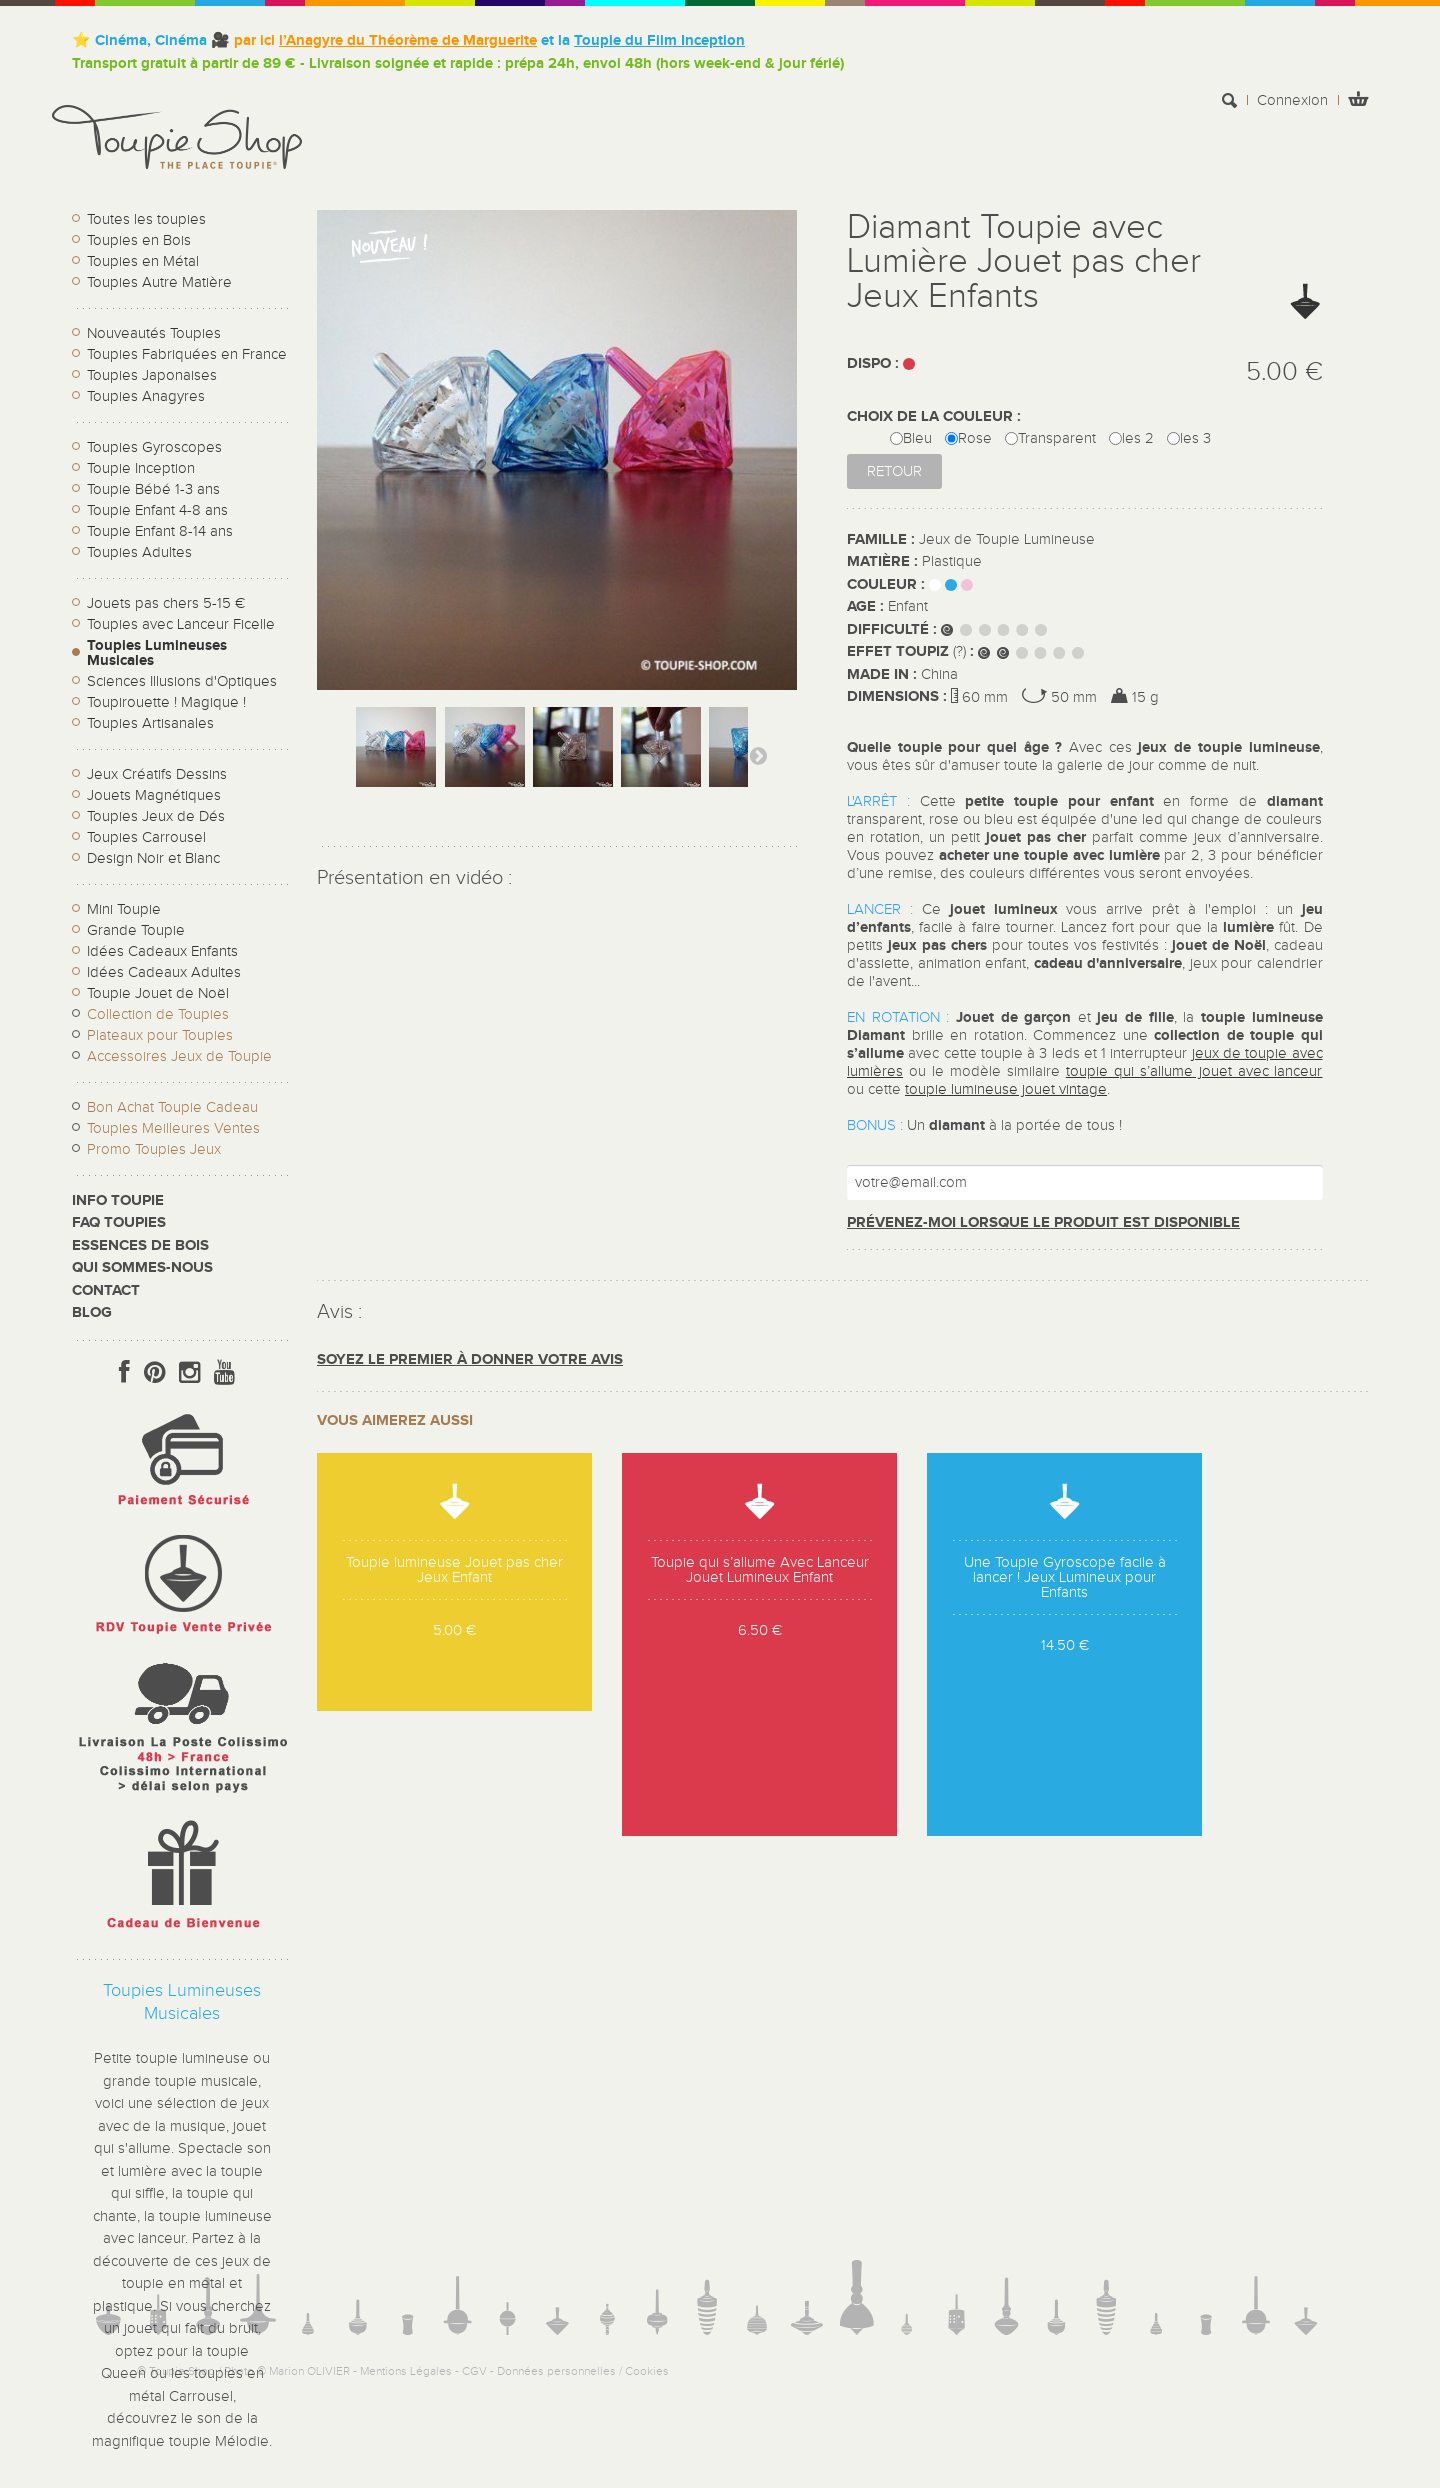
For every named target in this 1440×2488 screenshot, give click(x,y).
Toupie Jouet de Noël (158, 993)
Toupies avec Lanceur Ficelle (181, 624)
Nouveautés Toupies (154, 333)
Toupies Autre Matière (159, 282)
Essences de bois (140, 1245)
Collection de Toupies (158, 1014)
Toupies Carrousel (146, 837)
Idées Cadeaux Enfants (162, 951)
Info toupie (118, 1200)
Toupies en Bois (139, 240)
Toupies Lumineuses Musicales (157, 653)
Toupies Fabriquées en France (187, 354)
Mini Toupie (124, 909)
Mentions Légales (406, 2371)
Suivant (758, 755)
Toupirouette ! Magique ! (166, 702)
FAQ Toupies (119, 1222)
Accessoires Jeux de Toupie (179, 1056)
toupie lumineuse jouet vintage (1006, 1089)
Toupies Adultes (139, 552)
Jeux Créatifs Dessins (157, 774)
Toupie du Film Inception (659, 40)
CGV (474, 2371)
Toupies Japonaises (152, 375)
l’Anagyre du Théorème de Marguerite (408, 40)
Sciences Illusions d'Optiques (182, 681)
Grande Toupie (136, 930)
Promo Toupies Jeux (154, 1149)
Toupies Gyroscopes (154, 447)
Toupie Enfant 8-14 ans (160, 531)
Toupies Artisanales (150, 723)
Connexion (1292, 100)
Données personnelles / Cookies (583, 2371)
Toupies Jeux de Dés (156, 816)
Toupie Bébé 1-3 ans (153, 489)
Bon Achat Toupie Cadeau (172, 1107)
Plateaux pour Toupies (160, 1035)
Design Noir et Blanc (153, 858)
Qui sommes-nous (142, 1267)
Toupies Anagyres (146, 396)
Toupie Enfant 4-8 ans (157, 510)
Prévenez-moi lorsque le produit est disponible (1043, 1222)
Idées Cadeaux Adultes (164, 972)
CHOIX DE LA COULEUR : (936, 416)
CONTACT (106, 1290)
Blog (92, 1312)
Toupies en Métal (143, 261)
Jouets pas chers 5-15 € (166, 603)
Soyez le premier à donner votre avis (470, 1359)
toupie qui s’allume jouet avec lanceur (1194, 1071)
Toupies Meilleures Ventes (173, 1128)
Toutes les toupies (146, 219)
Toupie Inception (141, 468)
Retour (894, 471)
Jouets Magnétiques (154, 795)
